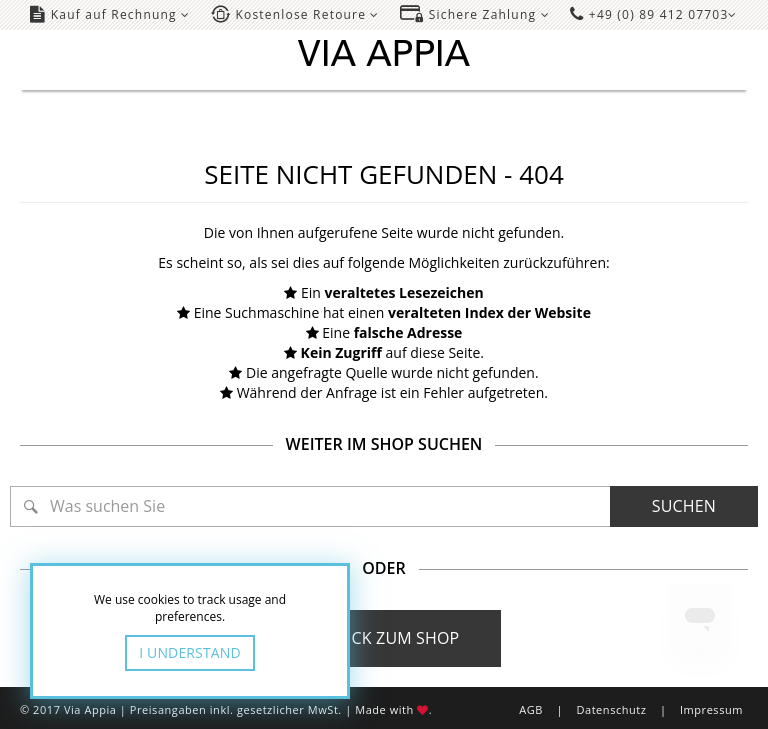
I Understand (190, 652)
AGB (531, 709)
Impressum (711, 709)
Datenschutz (611, 709)
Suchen (684, 506)
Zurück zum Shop (384, 638)
